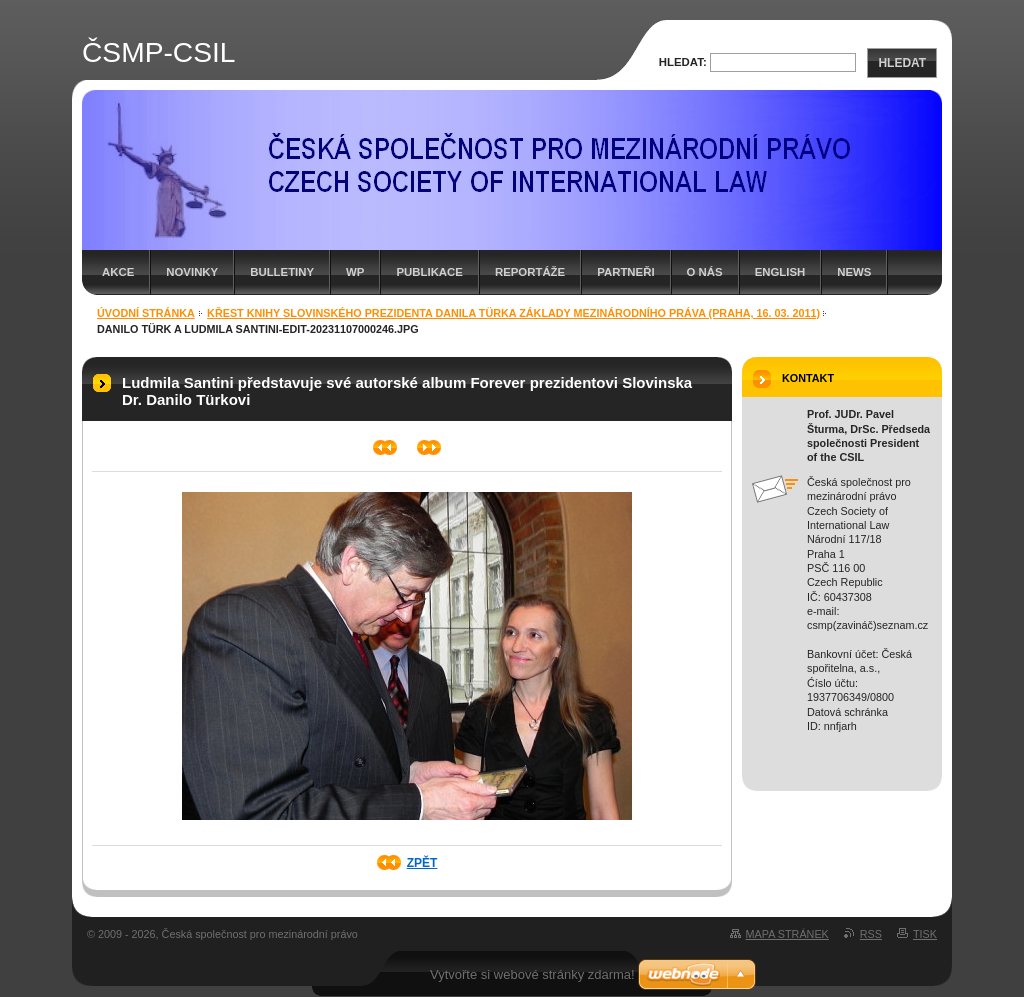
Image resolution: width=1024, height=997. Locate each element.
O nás (705, 272)
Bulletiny (282, 272)
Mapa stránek (787, 934)
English (780, 272)
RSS (871, 934)
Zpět (422, 863)
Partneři (625, 272)
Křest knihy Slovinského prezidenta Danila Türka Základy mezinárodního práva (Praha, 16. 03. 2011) (513, 313)
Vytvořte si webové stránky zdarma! (532, 974)
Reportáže (530, 272)
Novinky (192, 272)
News (854, 272)
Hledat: (683, 62)
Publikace (429, 272)
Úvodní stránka (146, 313)
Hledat (902, 63)
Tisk (925, 934)
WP (355, 272)
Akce (118, 272)
